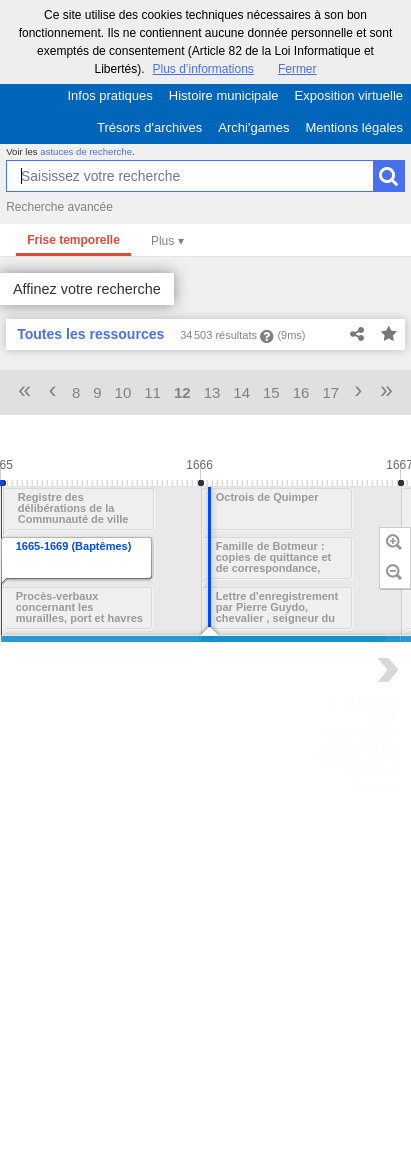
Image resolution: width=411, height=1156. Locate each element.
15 (271, 392)
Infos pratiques (110, 95)
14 (241, 392)
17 (330, 392)
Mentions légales (354, 127)
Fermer (297, 69)
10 (123, 392)
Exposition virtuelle (349, 95)
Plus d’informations (202, 69)
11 (152, 392)
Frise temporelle (73, 240)
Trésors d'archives (149, 127)
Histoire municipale (224, 95)
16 (301, 392)
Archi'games (253, 127)
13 (212, 392)
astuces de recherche (86, 151)
